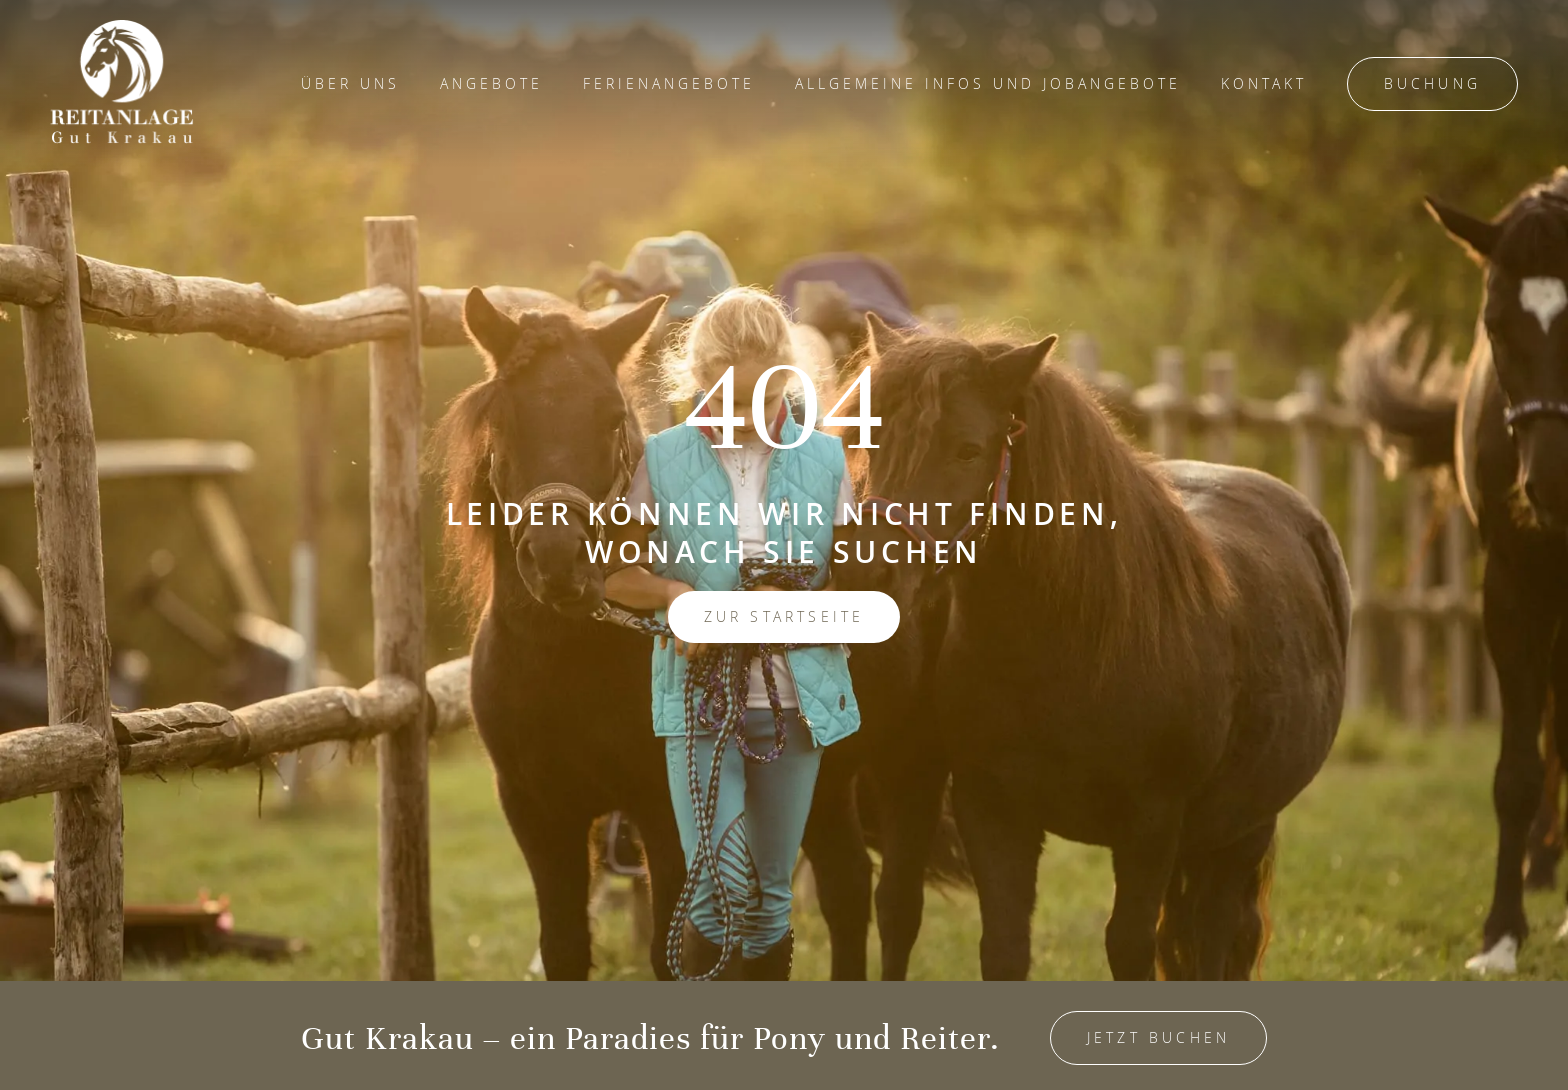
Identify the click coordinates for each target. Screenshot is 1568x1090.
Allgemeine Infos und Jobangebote (988, 83)
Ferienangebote (669, 83)
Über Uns (350, 83)
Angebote (491, 83)
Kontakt (1264, 83)
